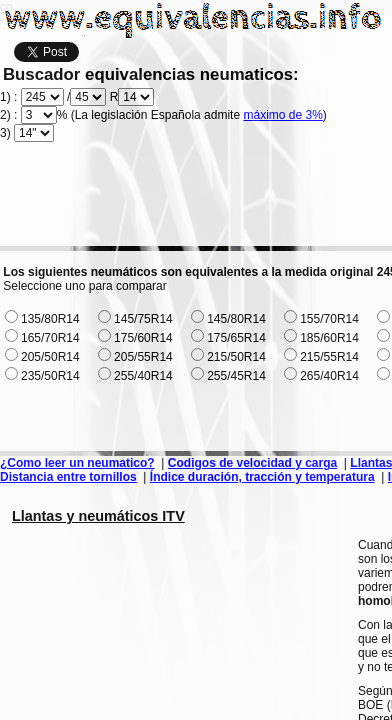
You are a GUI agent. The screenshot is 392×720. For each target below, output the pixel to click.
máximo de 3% (282, 115)
